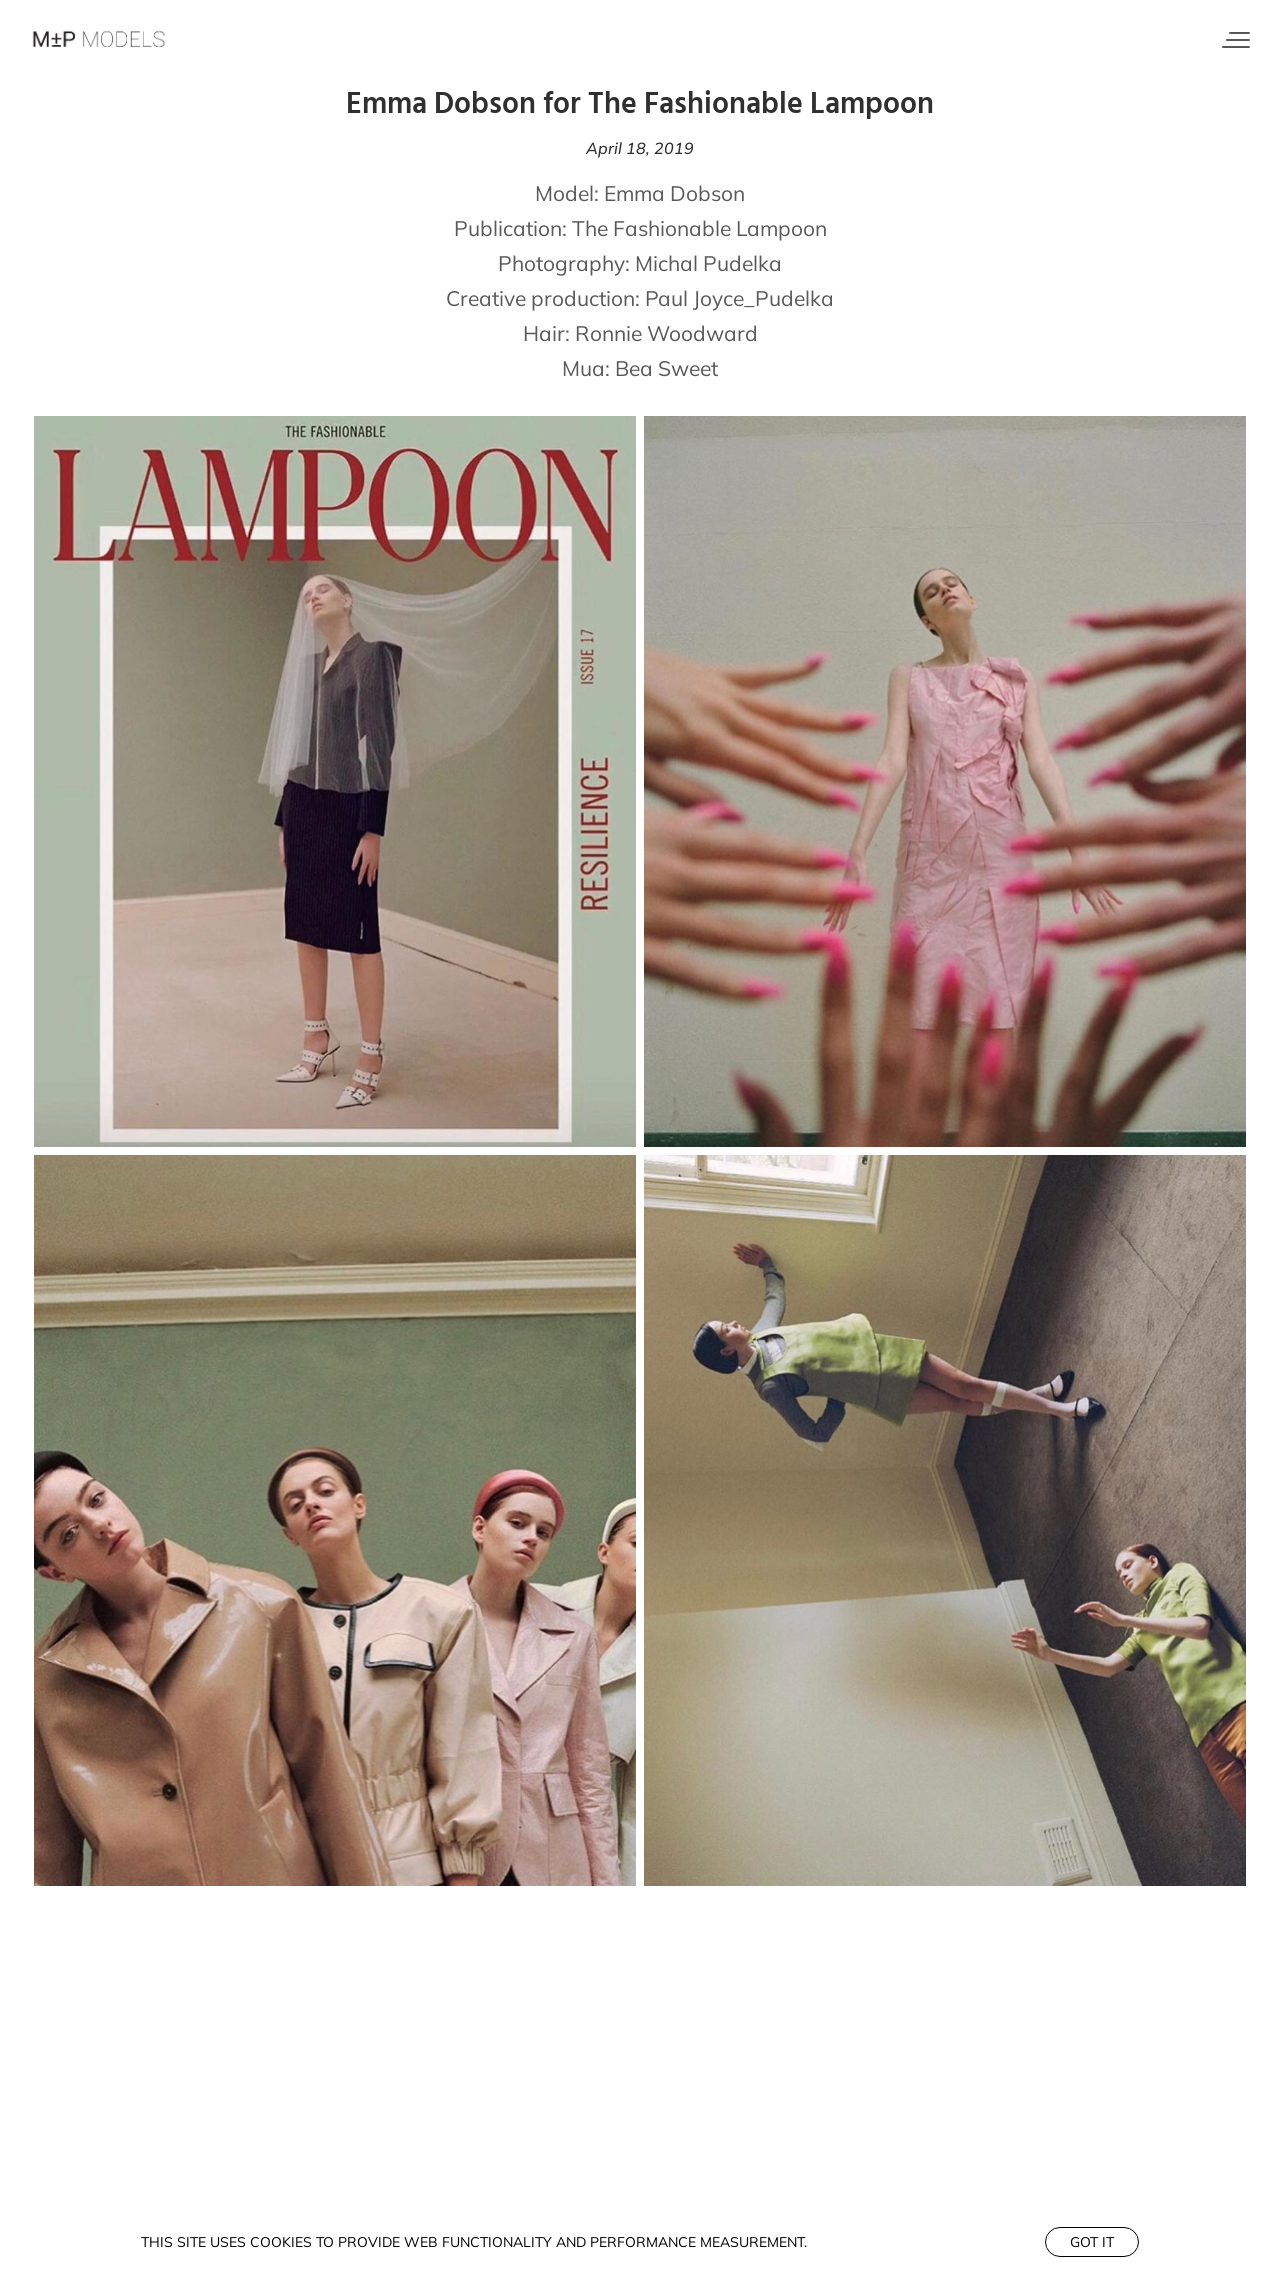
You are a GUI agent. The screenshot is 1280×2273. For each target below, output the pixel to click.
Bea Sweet (666, 368)
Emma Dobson (674, 193)
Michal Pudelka (708, 263)
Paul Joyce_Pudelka (739, 298)
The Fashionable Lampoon (699, 228)
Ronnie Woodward (666, 333)
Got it (1092, 2242)
